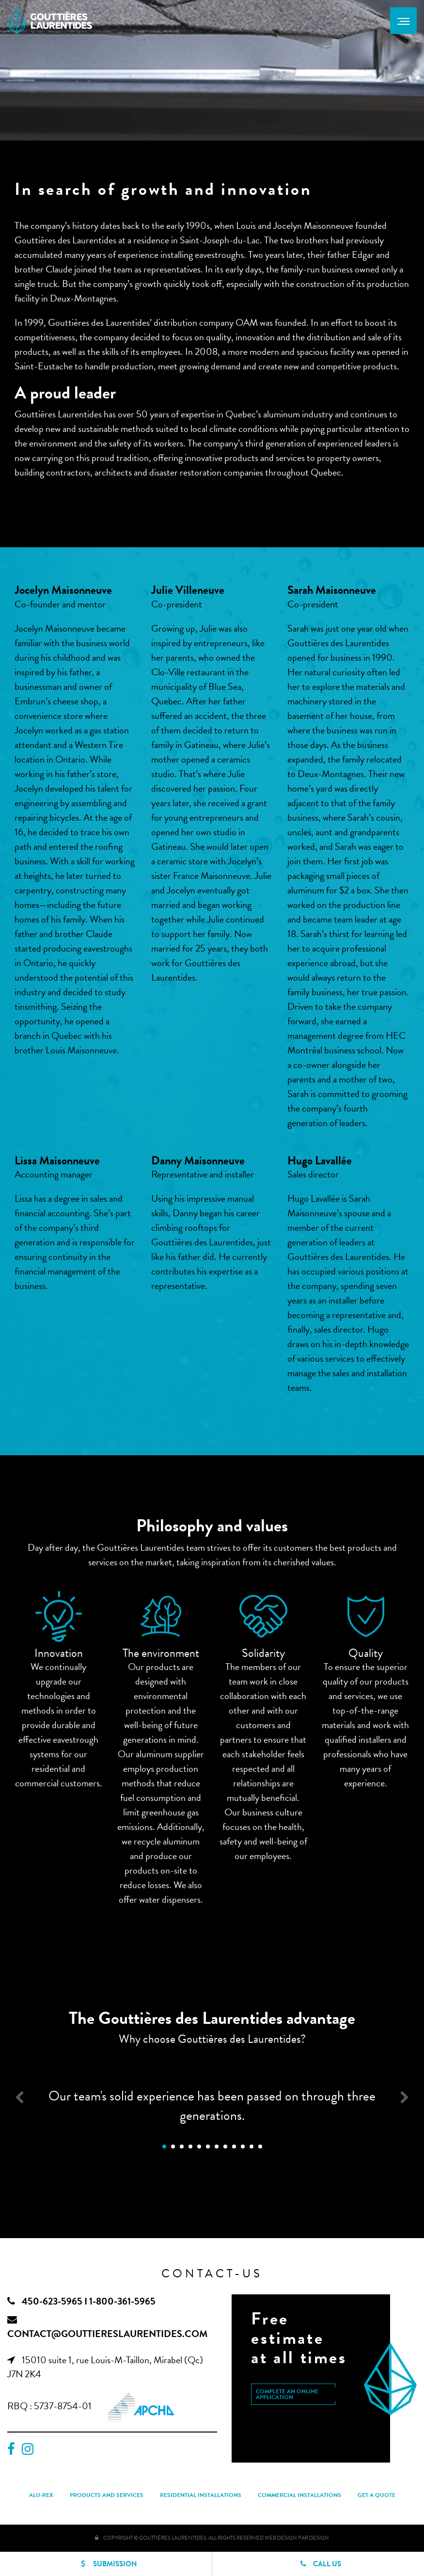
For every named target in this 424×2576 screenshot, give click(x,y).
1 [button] (164, 2146)
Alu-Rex (41, 2495)
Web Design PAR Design (297, 2538)
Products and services (106, 2495)
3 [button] (182, 2146)
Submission (106, 2561)
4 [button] (190, 2146)
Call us (318, 2564)
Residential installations (200, 2495)
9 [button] (234, 2146)
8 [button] (225, 2146)
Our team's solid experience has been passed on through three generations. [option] (212, 2105)
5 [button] (199, 2146)
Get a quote (376, 2495)
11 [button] (251, 2146)
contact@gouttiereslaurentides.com (107, 2333)
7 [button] (217, 2146)
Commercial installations (299, 2495)
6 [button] (208, 2146)
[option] (59, 1616)
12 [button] (260, 2146)
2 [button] (173, 2146)
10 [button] (243, 2146)
